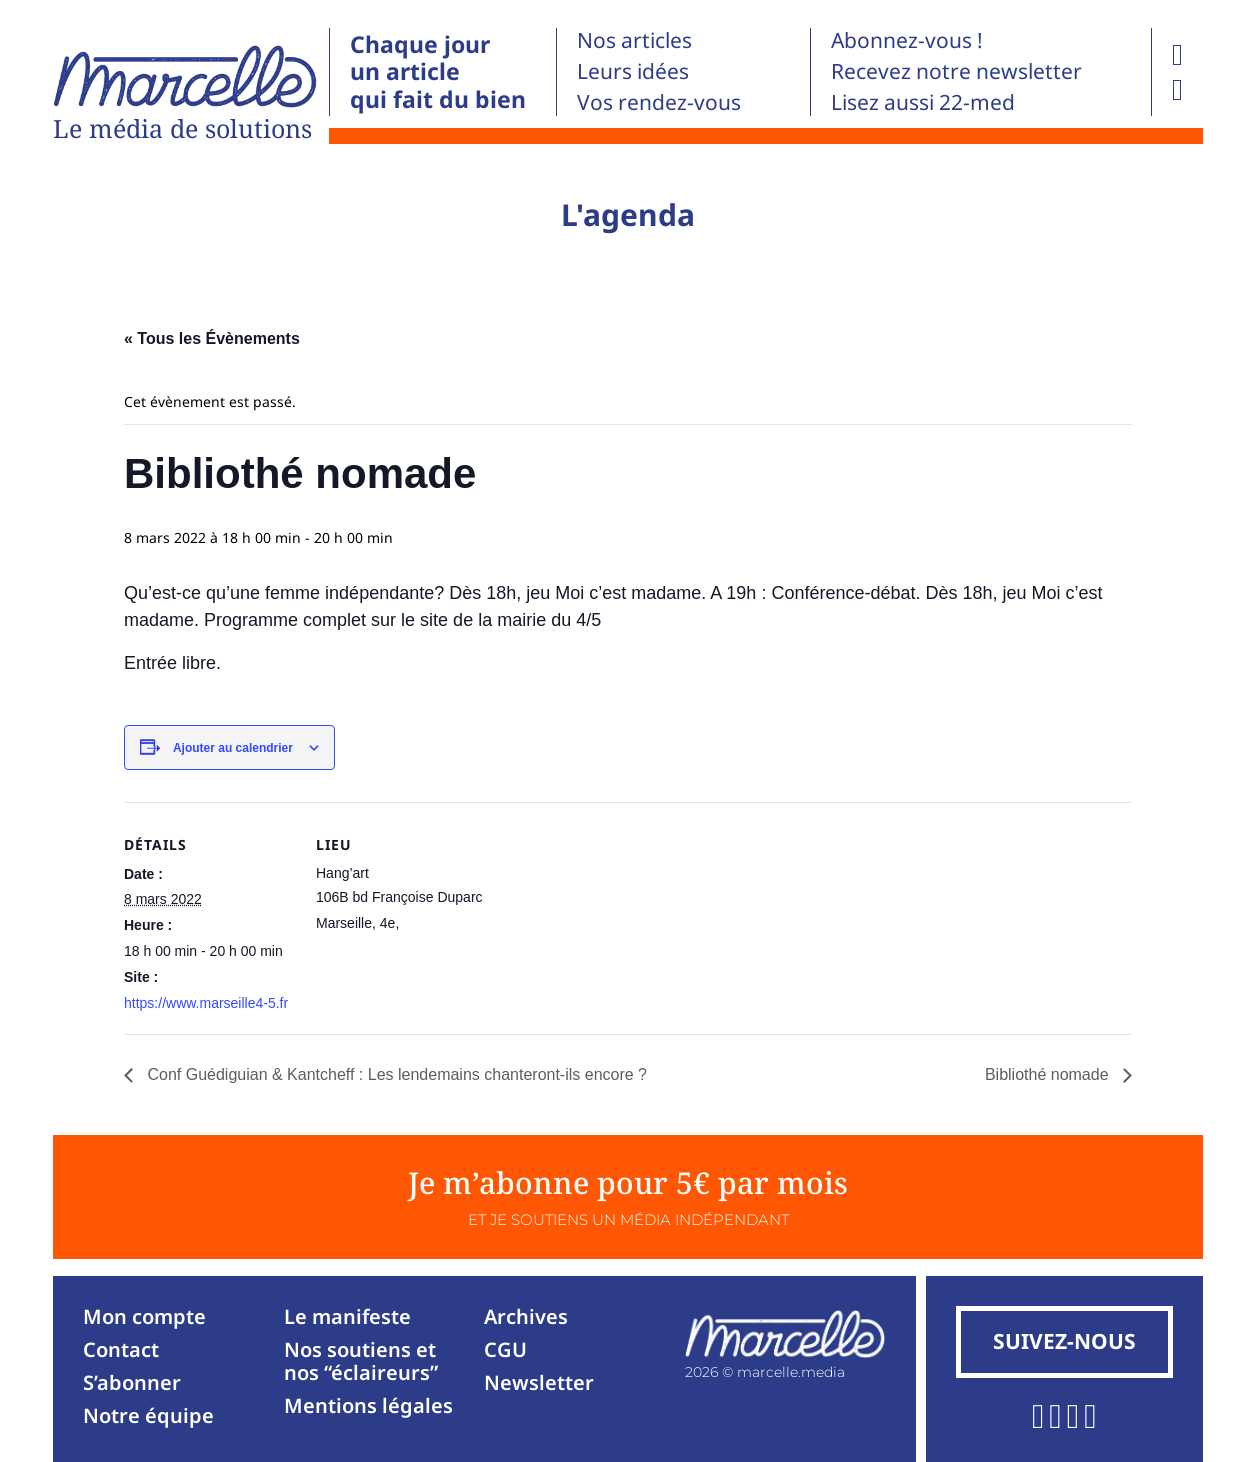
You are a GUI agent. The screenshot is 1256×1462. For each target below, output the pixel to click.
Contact (121, 1349)
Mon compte (144, 1316)
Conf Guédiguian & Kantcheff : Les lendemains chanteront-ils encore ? (395, 1074)
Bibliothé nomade (1049, 1074)
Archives (526, 1316)
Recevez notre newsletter (956, 71)
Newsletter (539, 1382)
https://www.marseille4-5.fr (206, 1003)
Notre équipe (148, 1415)
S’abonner (132, 1382)
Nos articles (634, 40)
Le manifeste (347, 1316)
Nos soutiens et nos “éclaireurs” (361, 1361)
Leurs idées (633, 71)
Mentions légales (368, 1405)
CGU (505, 1349)
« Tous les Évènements (212, 338)
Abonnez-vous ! (907, 40)
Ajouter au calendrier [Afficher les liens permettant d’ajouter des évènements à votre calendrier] (233, 748)
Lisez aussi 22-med (923, 102)
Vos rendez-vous (659, 102)
